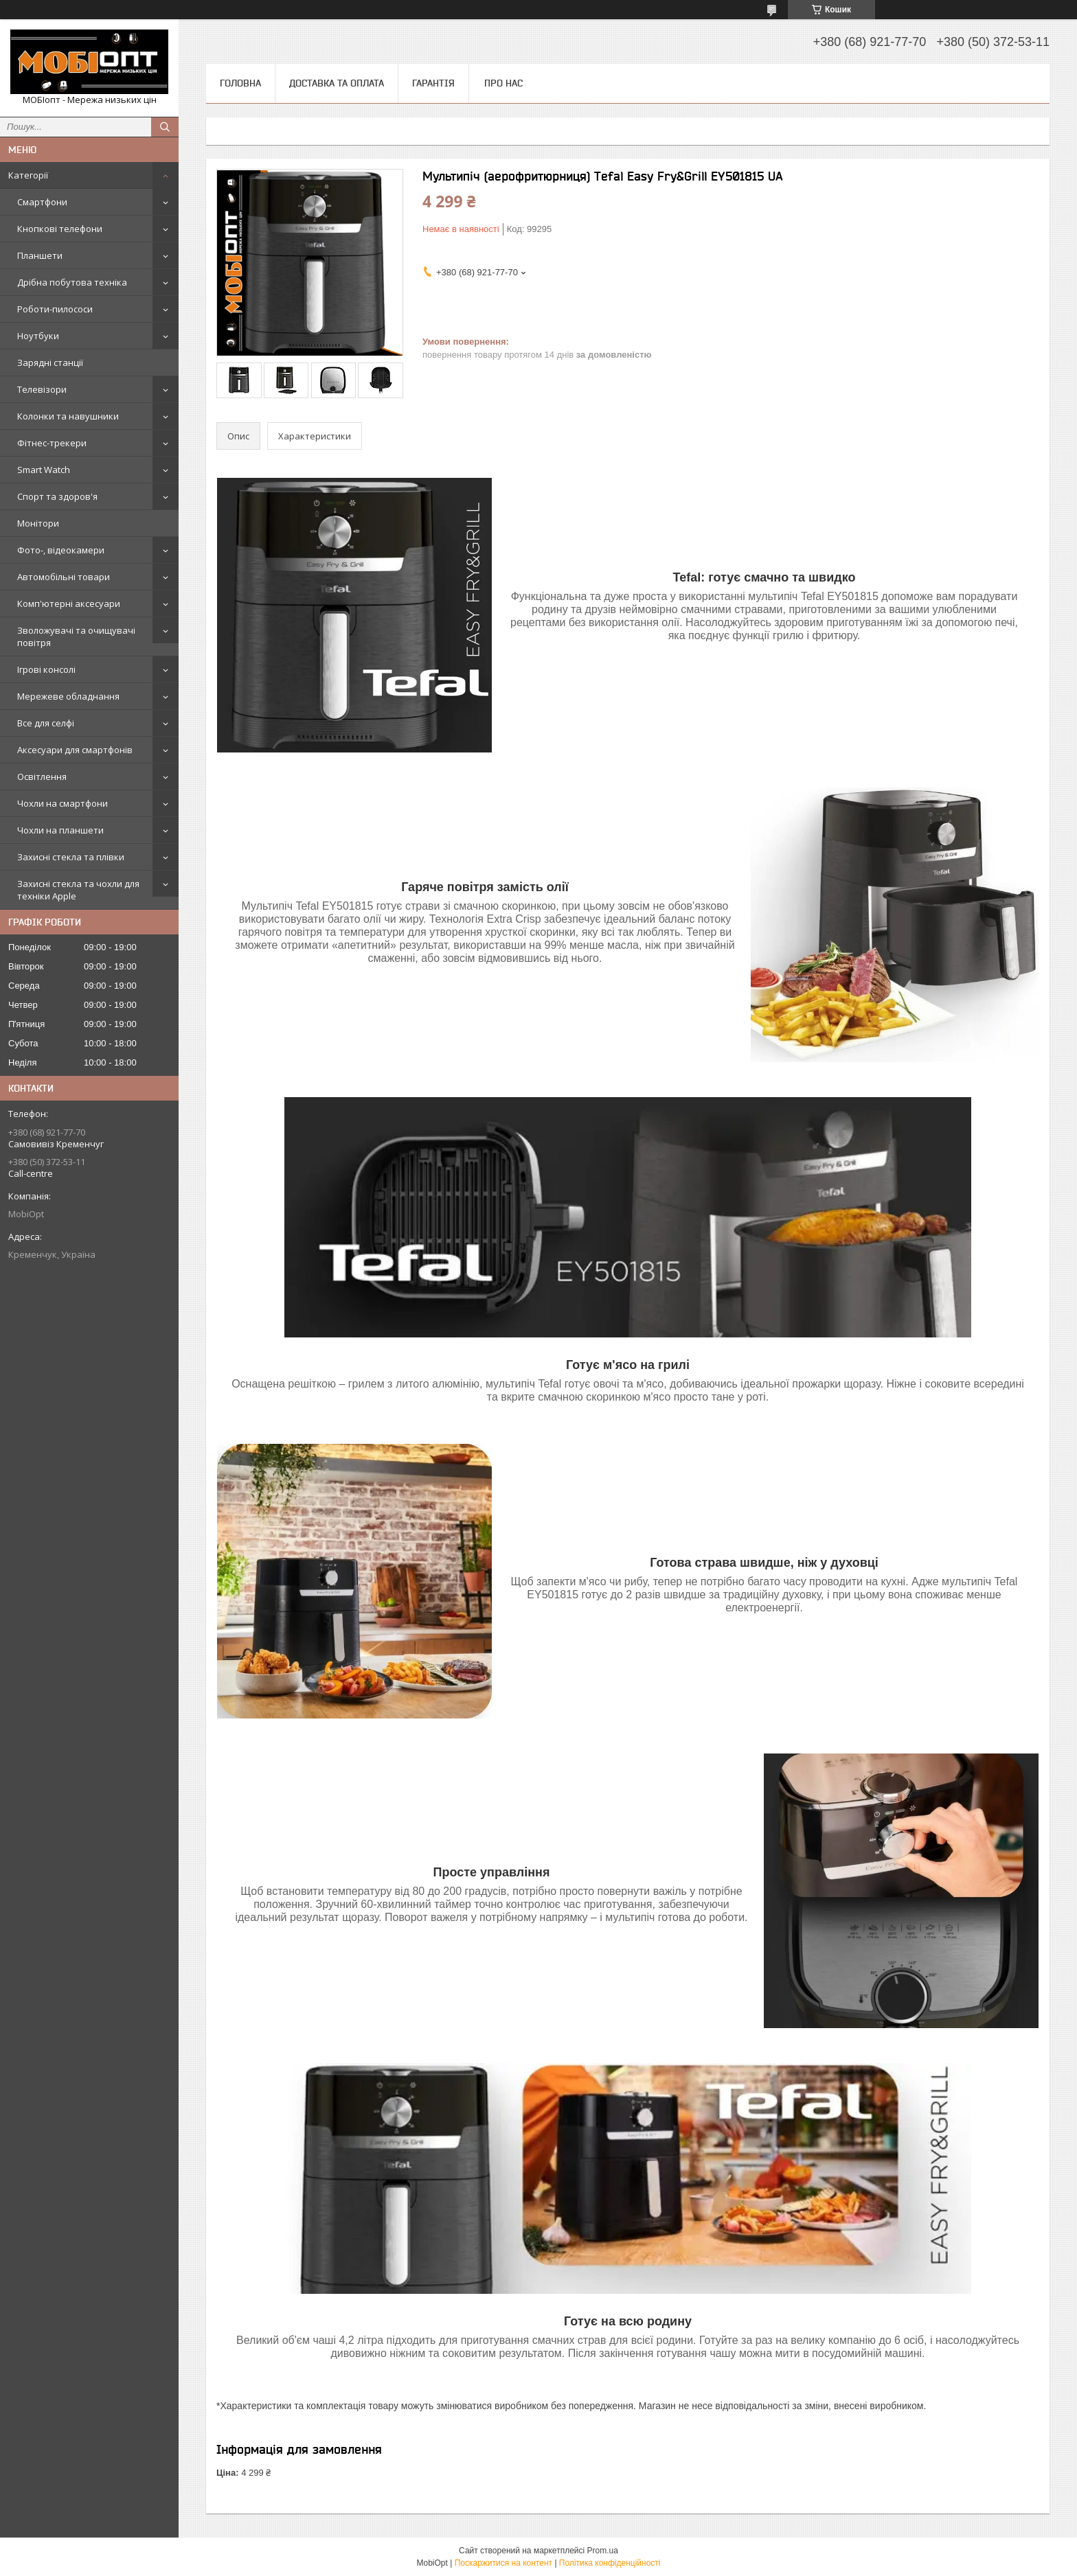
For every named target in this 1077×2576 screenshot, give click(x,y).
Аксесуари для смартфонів (75, 750)
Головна (240, 83)
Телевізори (42, 389)
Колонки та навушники (68, 416)
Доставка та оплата (336, 83)
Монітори (38, 523)
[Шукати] (165, 127)
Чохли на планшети (60, 830)
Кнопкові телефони (59, 228)
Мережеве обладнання (68, 696)
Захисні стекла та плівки (70, 857)
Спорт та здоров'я (57, 496)
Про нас (503, 83)
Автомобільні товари (63, 577)
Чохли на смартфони (62, 803)
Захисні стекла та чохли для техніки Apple (78, 889)
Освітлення (42, 776)
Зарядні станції (50, 362)
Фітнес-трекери (52, 443)
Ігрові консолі (46, 669)
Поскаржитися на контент (503, 2563)
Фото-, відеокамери (60, 550)
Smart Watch (43, 469)
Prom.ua (602, 2550)
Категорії (28, 175)
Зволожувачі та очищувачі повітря (76, 636)
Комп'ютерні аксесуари (68, 603)
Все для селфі (45, 723)
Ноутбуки (38, 336)
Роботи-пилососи (55, 309)
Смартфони (42, 202)
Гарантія (433, 83)
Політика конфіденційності (610, 2563)
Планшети (40, 255)
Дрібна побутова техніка (72, 282)
